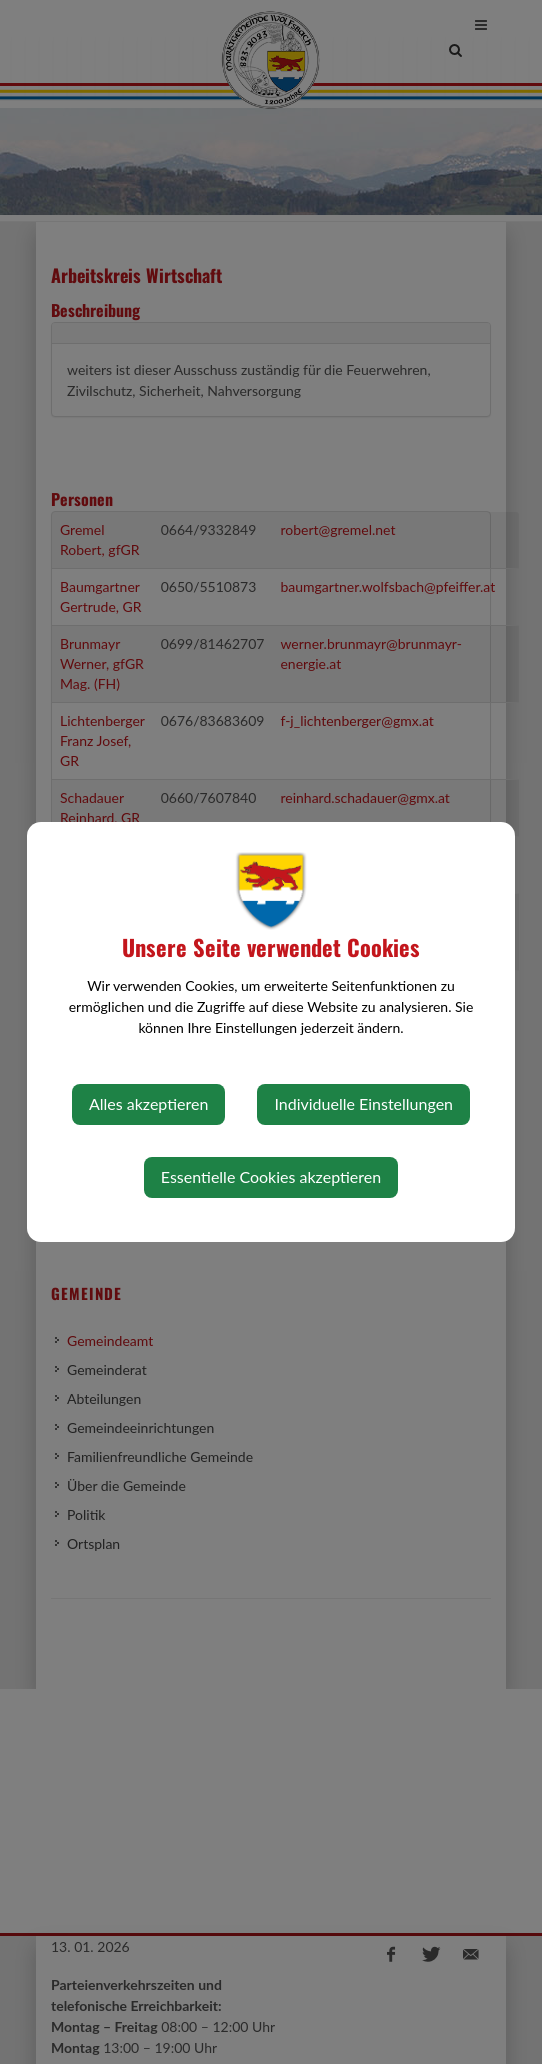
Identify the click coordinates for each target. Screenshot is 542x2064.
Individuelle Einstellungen (363, 1103)
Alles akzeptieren (148, 1103)
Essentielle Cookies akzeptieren (271, 1176)
